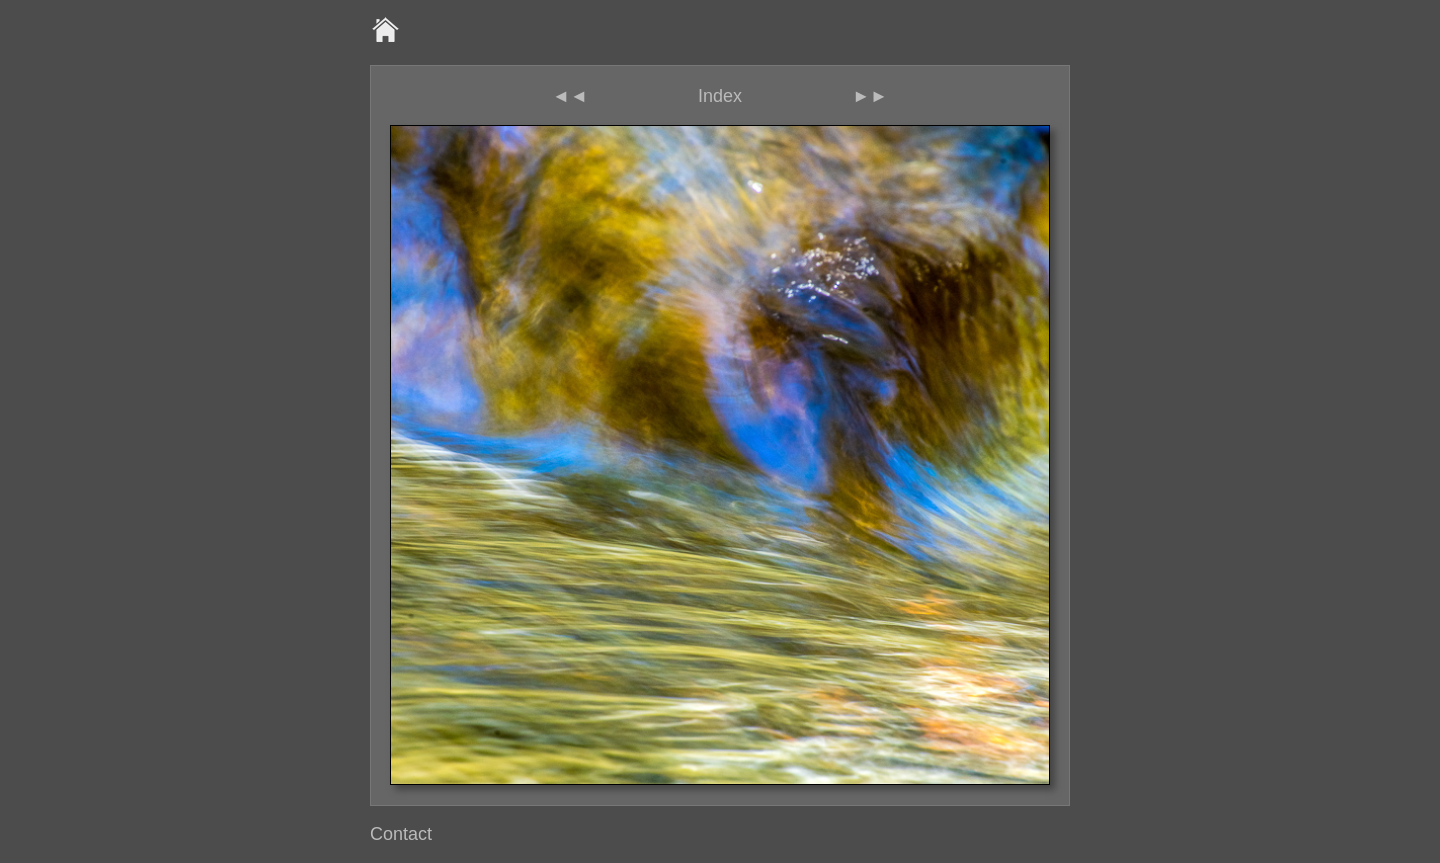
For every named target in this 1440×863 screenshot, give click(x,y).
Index (720, 96)
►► (870, 96)
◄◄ (570, 96)
